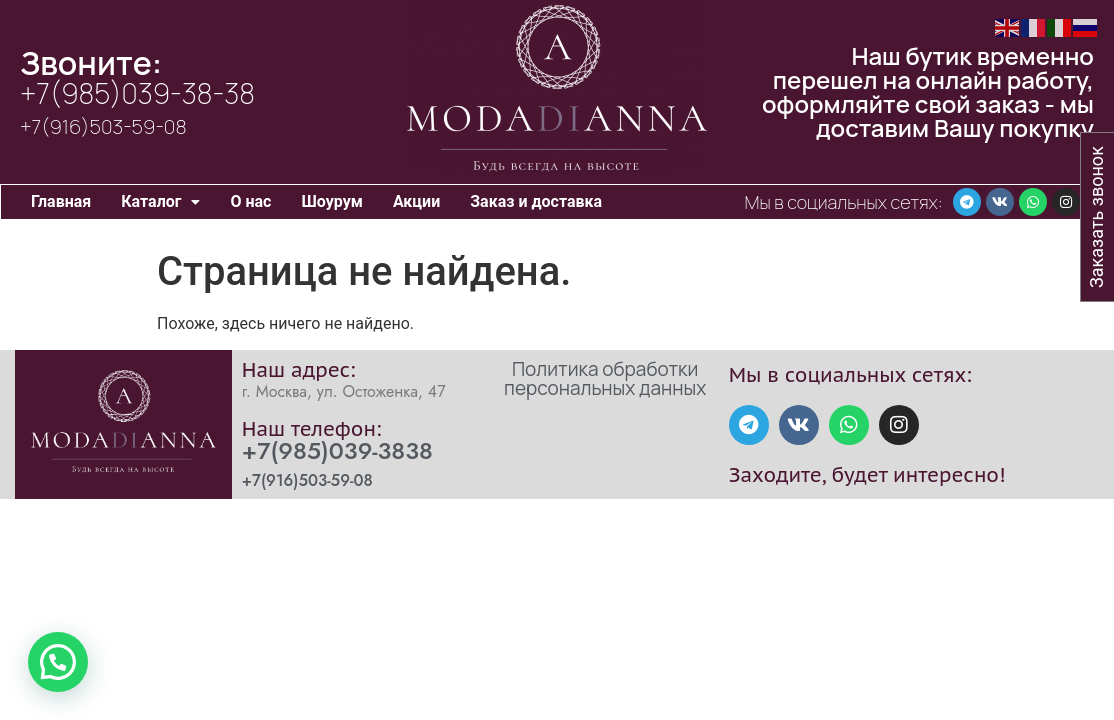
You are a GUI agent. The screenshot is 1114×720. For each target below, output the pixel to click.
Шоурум (331, 201)
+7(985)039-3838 (337, 450)
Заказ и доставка (536, 201)
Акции (416, 201)
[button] (160, 202)
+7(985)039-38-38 (137, 93)
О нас (250, 201)
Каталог (160, 201)
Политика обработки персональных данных (605, 378)
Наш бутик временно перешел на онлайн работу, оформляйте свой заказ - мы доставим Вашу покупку (928, 91)
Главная (61, 201)
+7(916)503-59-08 (103, 126)
